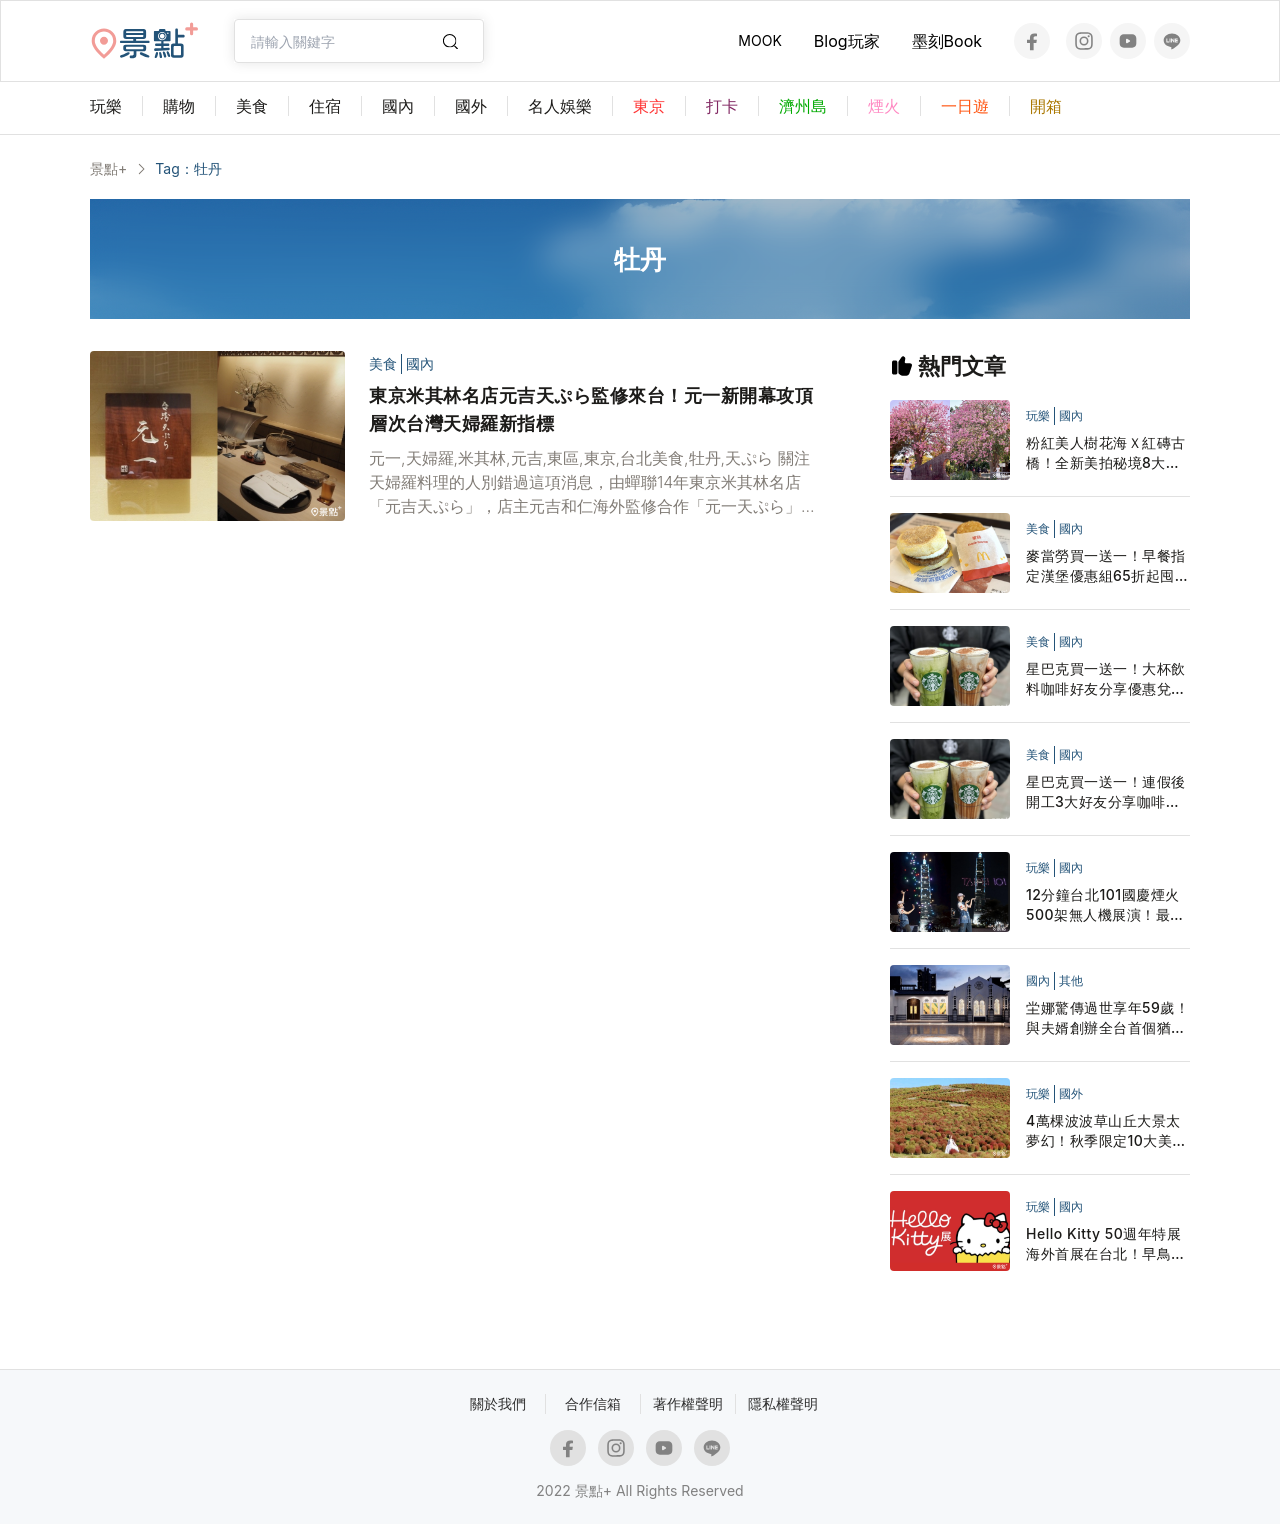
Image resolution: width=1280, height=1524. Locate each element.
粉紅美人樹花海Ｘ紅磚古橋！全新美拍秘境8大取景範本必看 (1106, 453)
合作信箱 (593, 1403)
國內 (420, 363)
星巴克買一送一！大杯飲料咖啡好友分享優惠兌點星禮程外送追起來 (1106, 679)
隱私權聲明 (783, 1403)
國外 (1071, 1093)
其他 (1071, 980)
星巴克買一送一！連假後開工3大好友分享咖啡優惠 (1106, 792)
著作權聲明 (688, 1403)
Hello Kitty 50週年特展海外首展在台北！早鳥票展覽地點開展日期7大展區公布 (1106, 1244)
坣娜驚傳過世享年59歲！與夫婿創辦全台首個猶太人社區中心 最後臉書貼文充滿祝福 (1108, 1018)
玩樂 (1038, 415)
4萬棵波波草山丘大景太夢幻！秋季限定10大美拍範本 (1106, 1131)
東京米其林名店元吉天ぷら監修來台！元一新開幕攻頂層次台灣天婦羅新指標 (591, 409)
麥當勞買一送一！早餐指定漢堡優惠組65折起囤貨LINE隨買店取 (1107, 566)
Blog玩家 (847, 41)
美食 (383, 363)
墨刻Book (947, 41)
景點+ (108, 168)
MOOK (759, 40)
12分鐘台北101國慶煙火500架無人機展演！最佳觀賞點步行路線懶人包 (1105, 905)
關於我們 (498, 1403)
